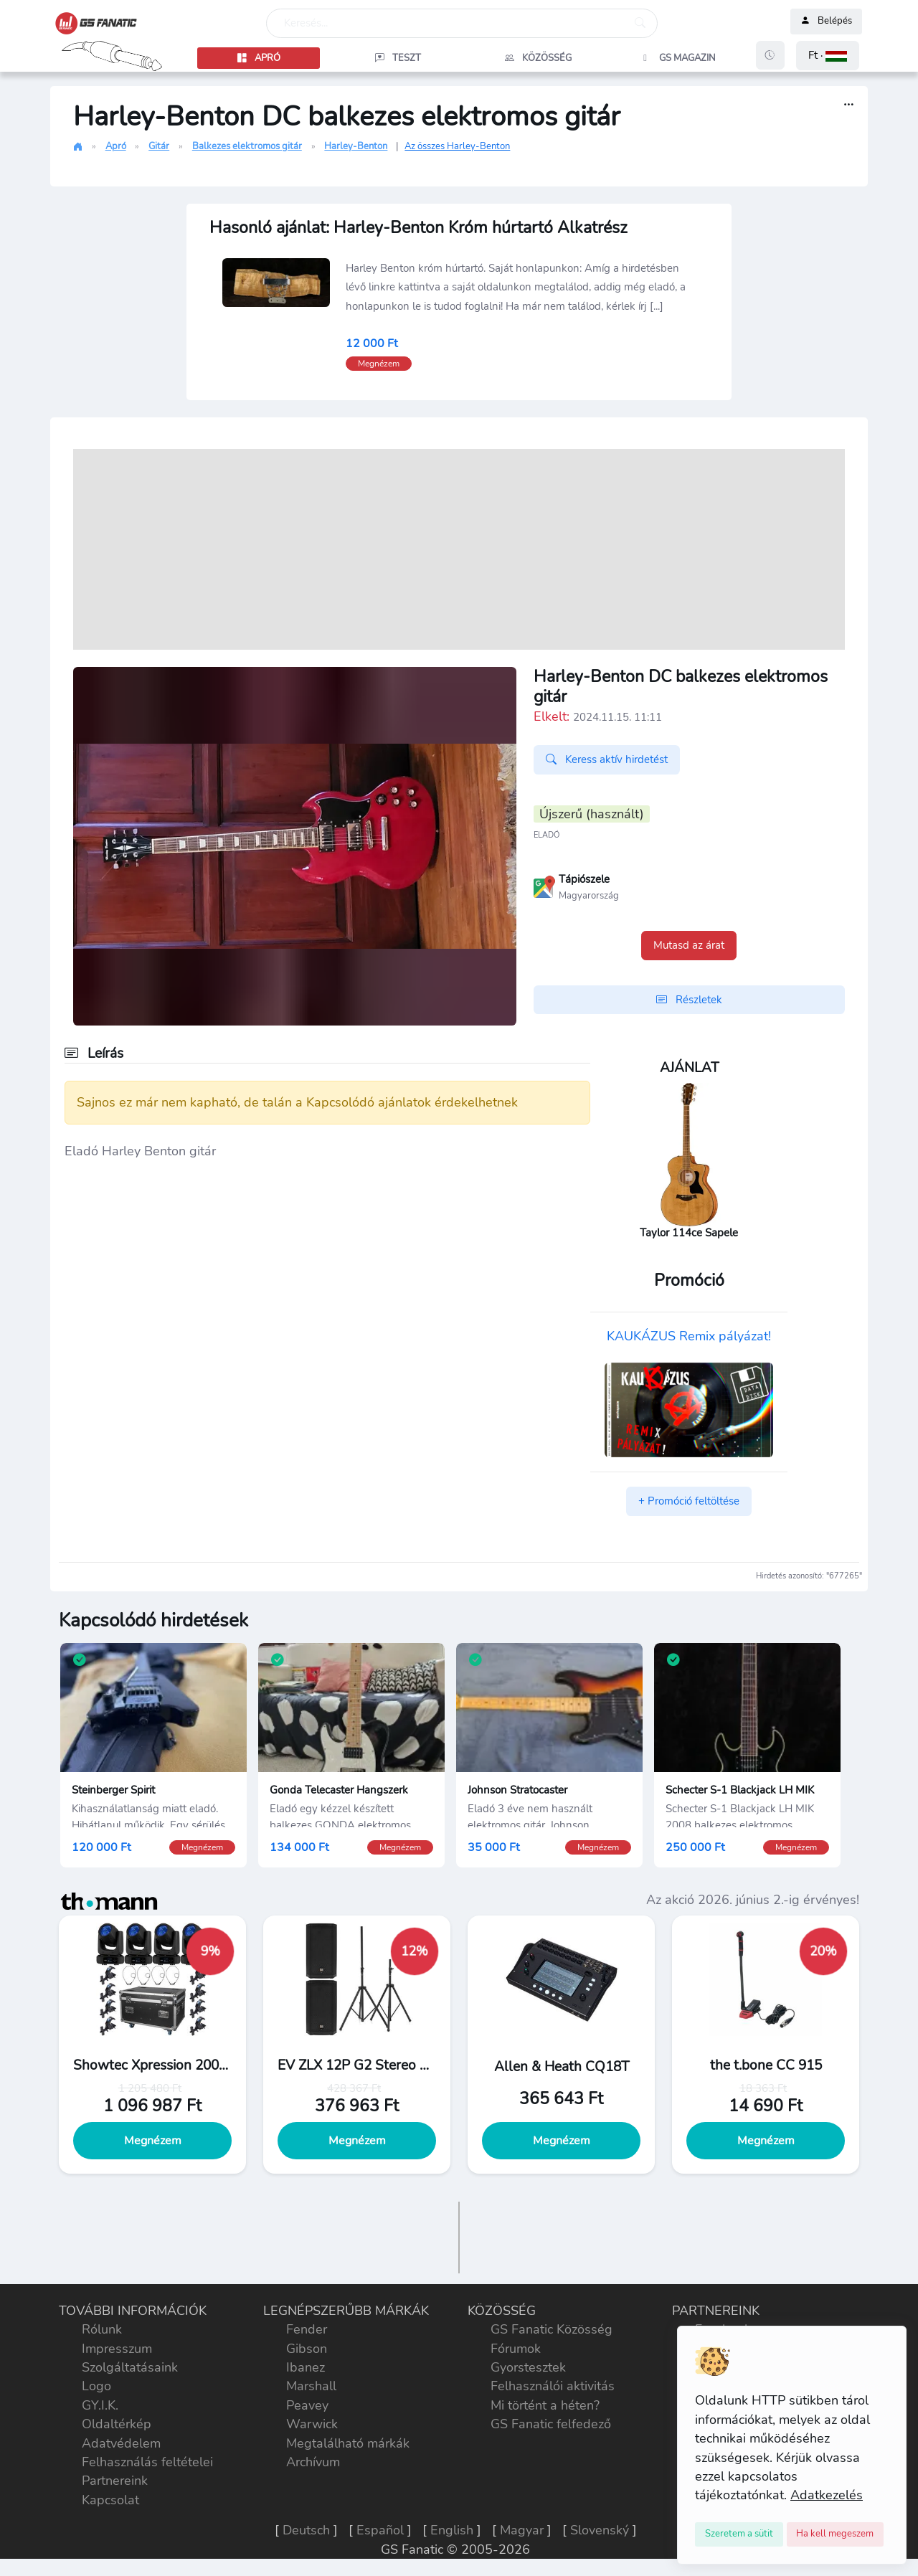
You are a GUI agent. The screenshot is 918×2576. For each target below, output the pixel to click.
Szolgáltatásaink (130, 2367)
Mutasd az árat (688, 945)
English (451, 2530)
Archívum (313, 2462)
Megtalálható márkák (348, 2443)
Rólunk (102, 2329)
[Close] (739, 2534)
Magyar (522, 2530)
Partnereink (115, 2480)
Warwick (312, 2424)
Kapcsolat (110, 2500)
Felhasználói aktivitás (553, 2386)
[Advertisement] (459, 549)
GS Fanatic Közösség (551, 2329)
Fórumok (516, 2348)
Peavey (307, 2405)
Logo (96, 2386)
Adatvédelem (121, 2443)
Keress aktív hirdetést (607, 759)
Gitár (158, 146)
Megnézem (152, 2141)
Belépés (826, 21)
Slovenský (599, 2530)
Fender (306, 2329)
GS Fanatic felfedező (551, 2424)
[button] (827, 55)
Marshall (311, 2386)
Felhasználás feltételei (147, 2462)
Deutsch (306, 2530)
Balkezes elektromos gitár (247, 146)
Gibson (306, 2348)
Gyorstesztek (528, 2367)
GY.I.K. (100, 2405)
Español (380, 2530)
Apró (115, 146)
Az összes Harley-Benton (457, 146)
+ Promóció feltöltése (688, 1501)
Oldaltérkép (116, 2424)
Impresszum (117, 2348)
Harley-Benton (355, 146)
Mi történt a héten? (545, 2405)
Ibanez (305, 2367)
